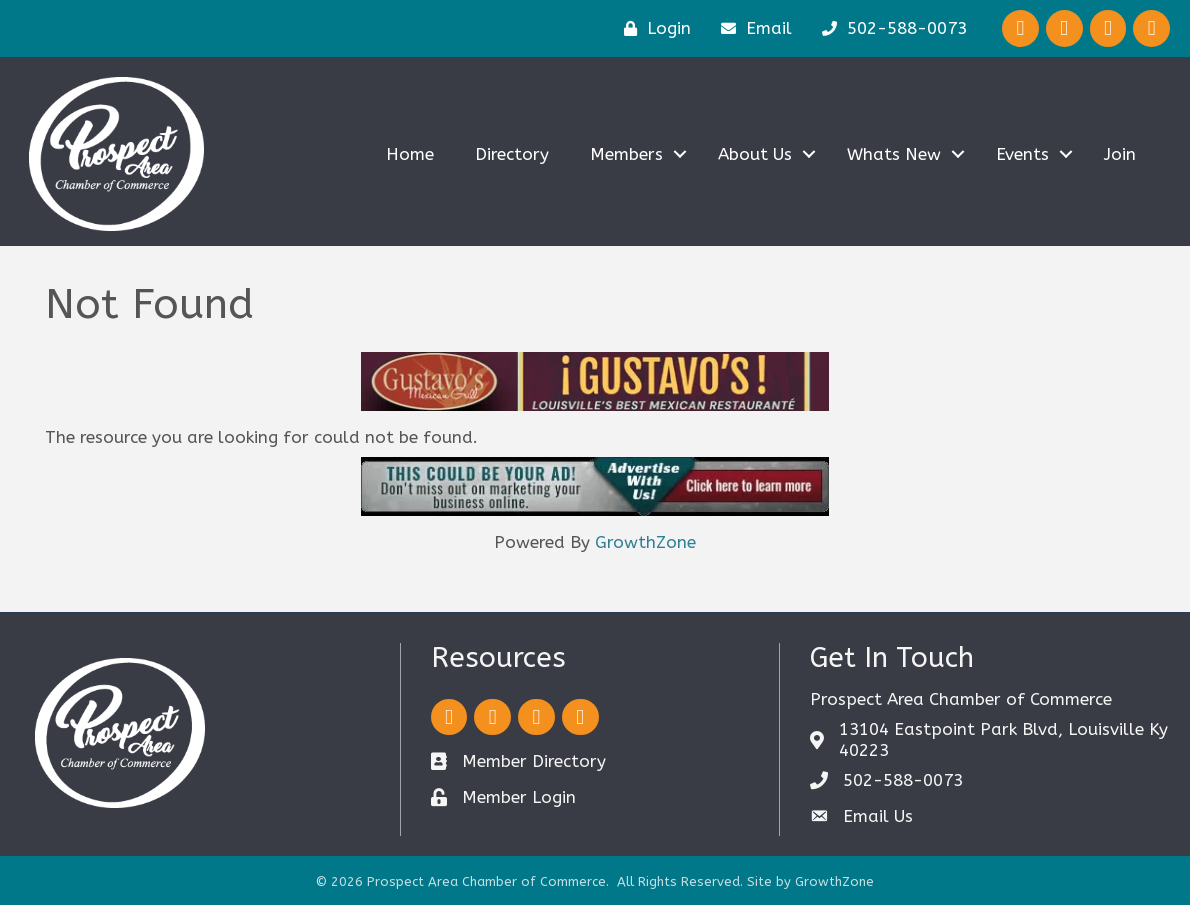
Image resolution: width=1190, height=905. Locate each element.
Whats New (893, 154)
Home (409, 154)
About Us (754, 154)
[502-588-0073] (889, 28)
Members (625, 154)
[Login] (652, 28)
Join (1119, 154)
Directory (511, 154)
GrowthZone (645, 542)
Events (1021, 154)
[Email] (751, 28)
